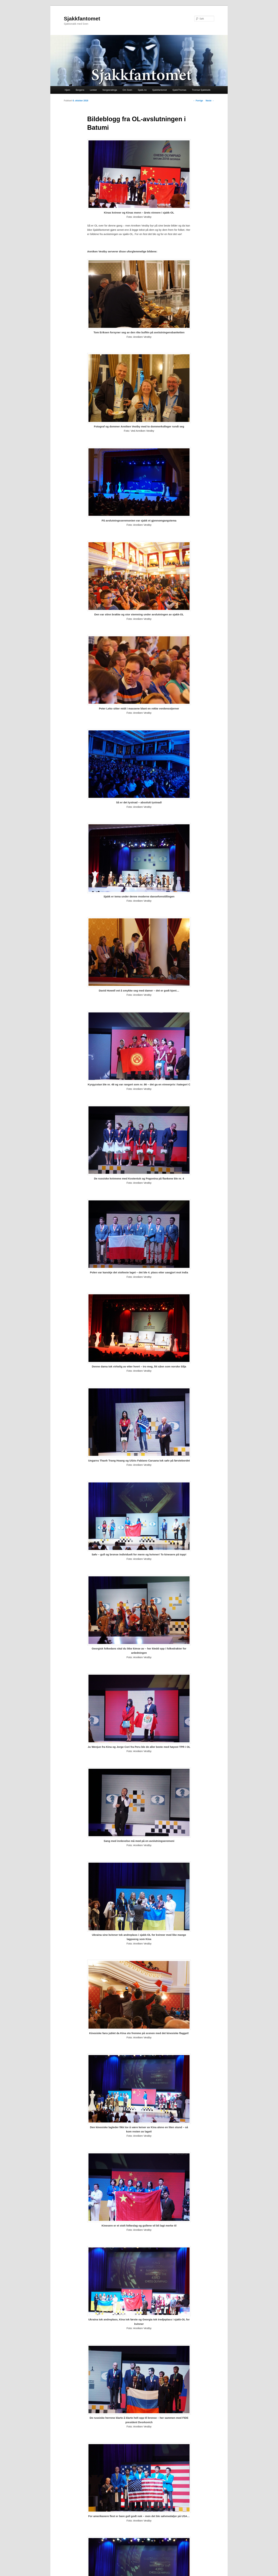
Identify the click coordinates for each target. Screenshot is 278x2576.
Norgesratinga (109, 90)
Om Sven (127, 90)
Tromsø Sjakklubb (201, 90)
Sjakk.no (142, 90)
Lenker (93, 90)
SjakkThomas (179, 90)
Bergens (80, 90)
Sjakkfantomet (82, 18)
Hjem (67, 90)
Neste (210, 100)
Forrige (198, 100)
